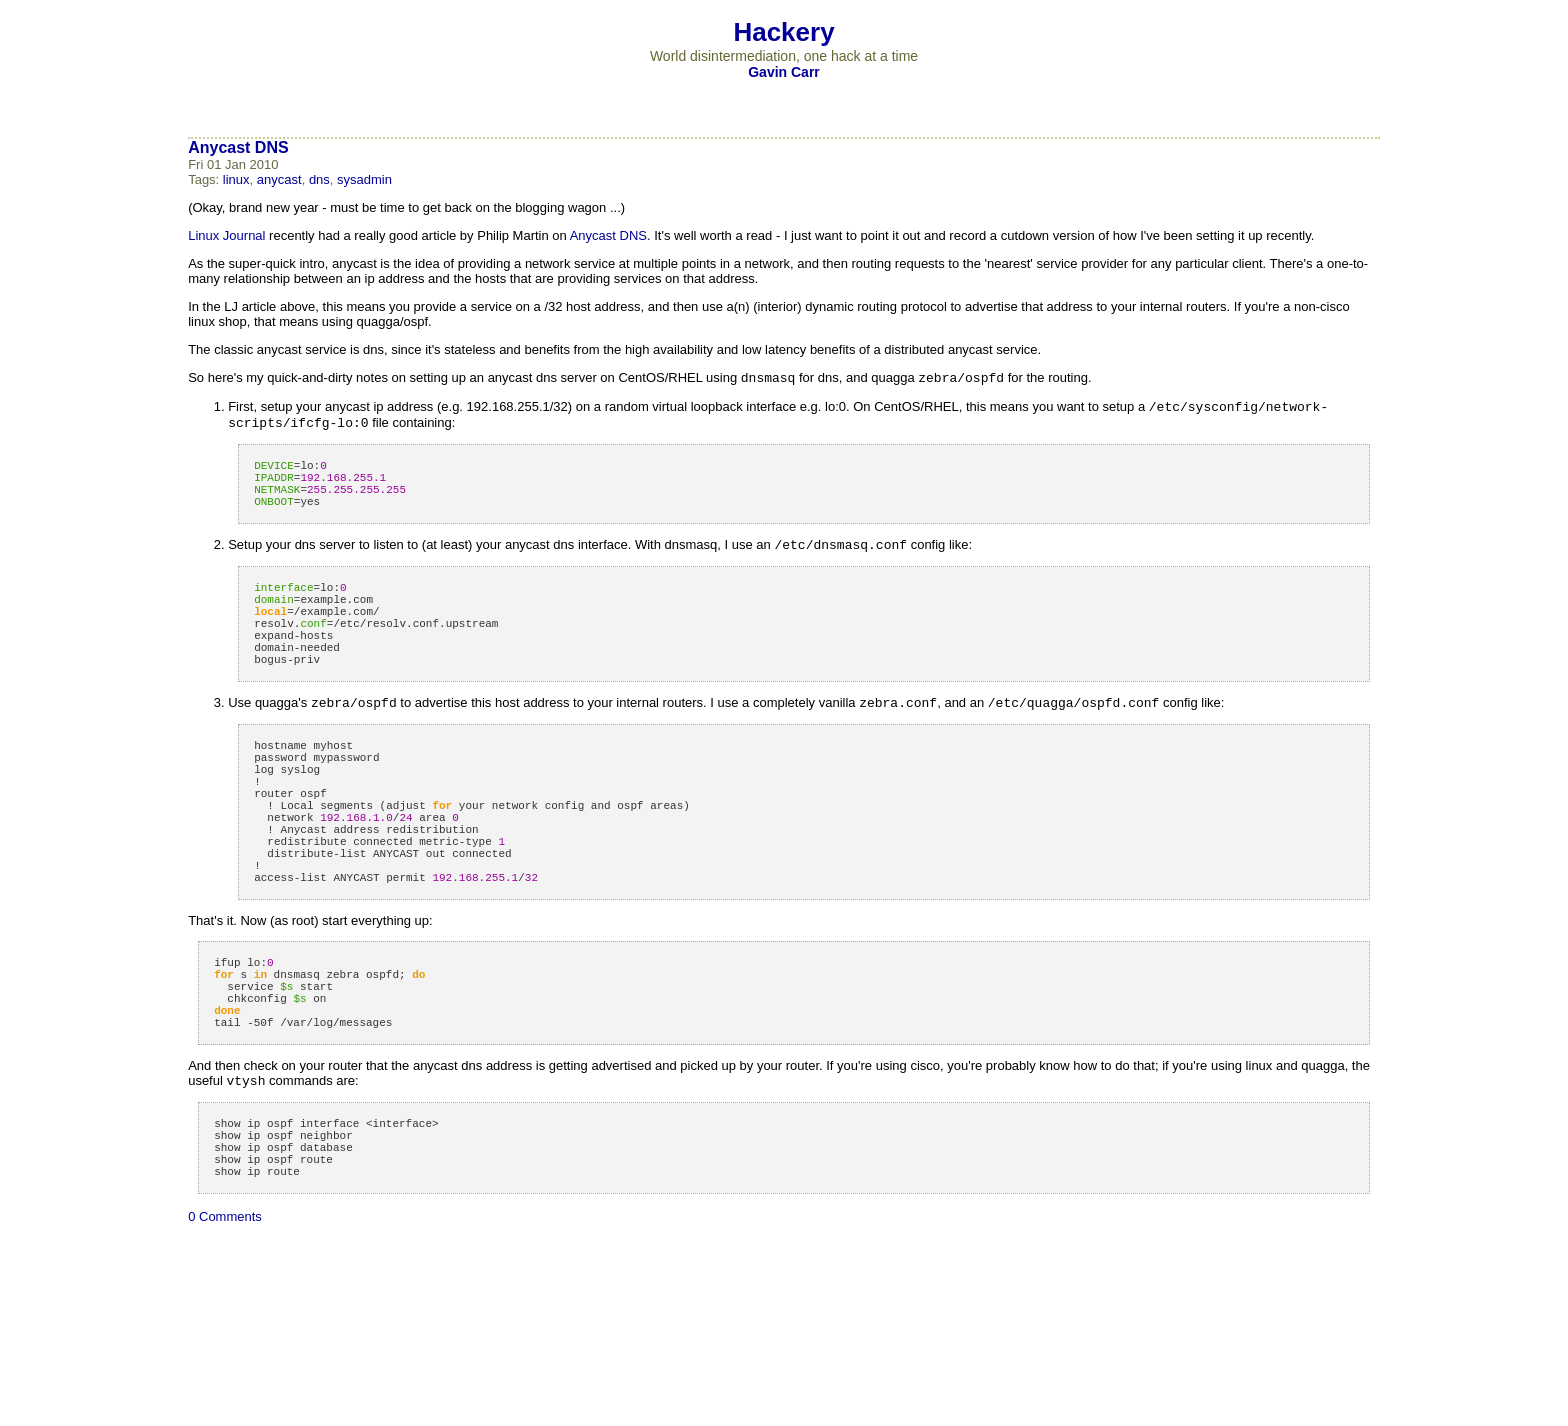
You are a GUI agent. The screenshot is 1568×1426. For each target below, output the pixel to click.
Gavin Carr (784, 72)
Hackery (783, 32)
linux (236, 179)
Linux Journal (226, 235)
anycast (279, 179)
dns (319, 179)
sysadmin (364, 179)
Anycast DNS (238, 147)
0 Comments (225, 1330)
